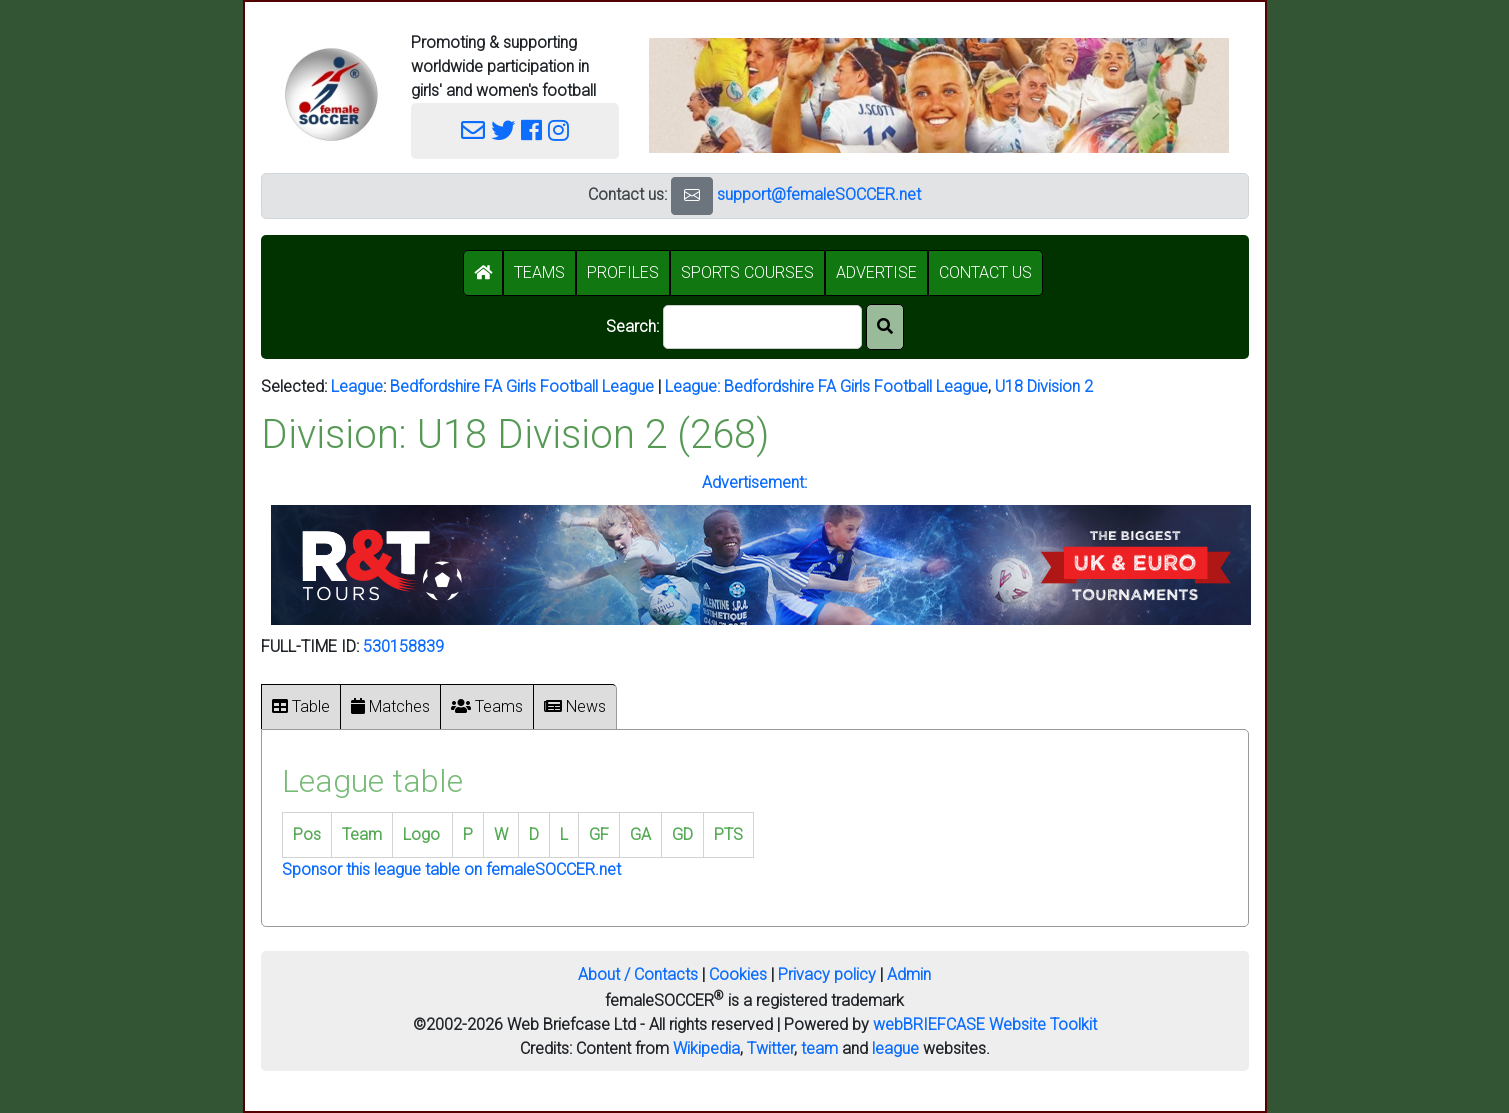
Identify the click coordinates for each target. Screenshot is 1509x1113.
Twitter (770, 1048)
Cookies (738, 974)
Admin (909, 974)
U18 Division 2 (1044, 386)
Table (301, 706)
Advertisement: (754, 482)
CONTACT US (985, 272)
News (575, 706)
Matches (390, 706)
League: (694, 386)
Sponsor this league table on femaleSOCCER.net (451, 869)
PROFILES (623, 272)
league (895, 1048)
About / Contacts (638, 974)
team (819, 1048)
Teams (487, 706)
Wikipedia (706, 1048)
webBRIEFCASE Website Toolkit (985, 1024)
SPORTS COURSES (747, 272)
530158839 (403, 646)
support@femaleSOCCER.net (819, 194)
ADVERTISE (876, 272)
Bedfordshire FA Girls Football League (522, 386)
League (357, 386)
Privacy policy (827, 974)
